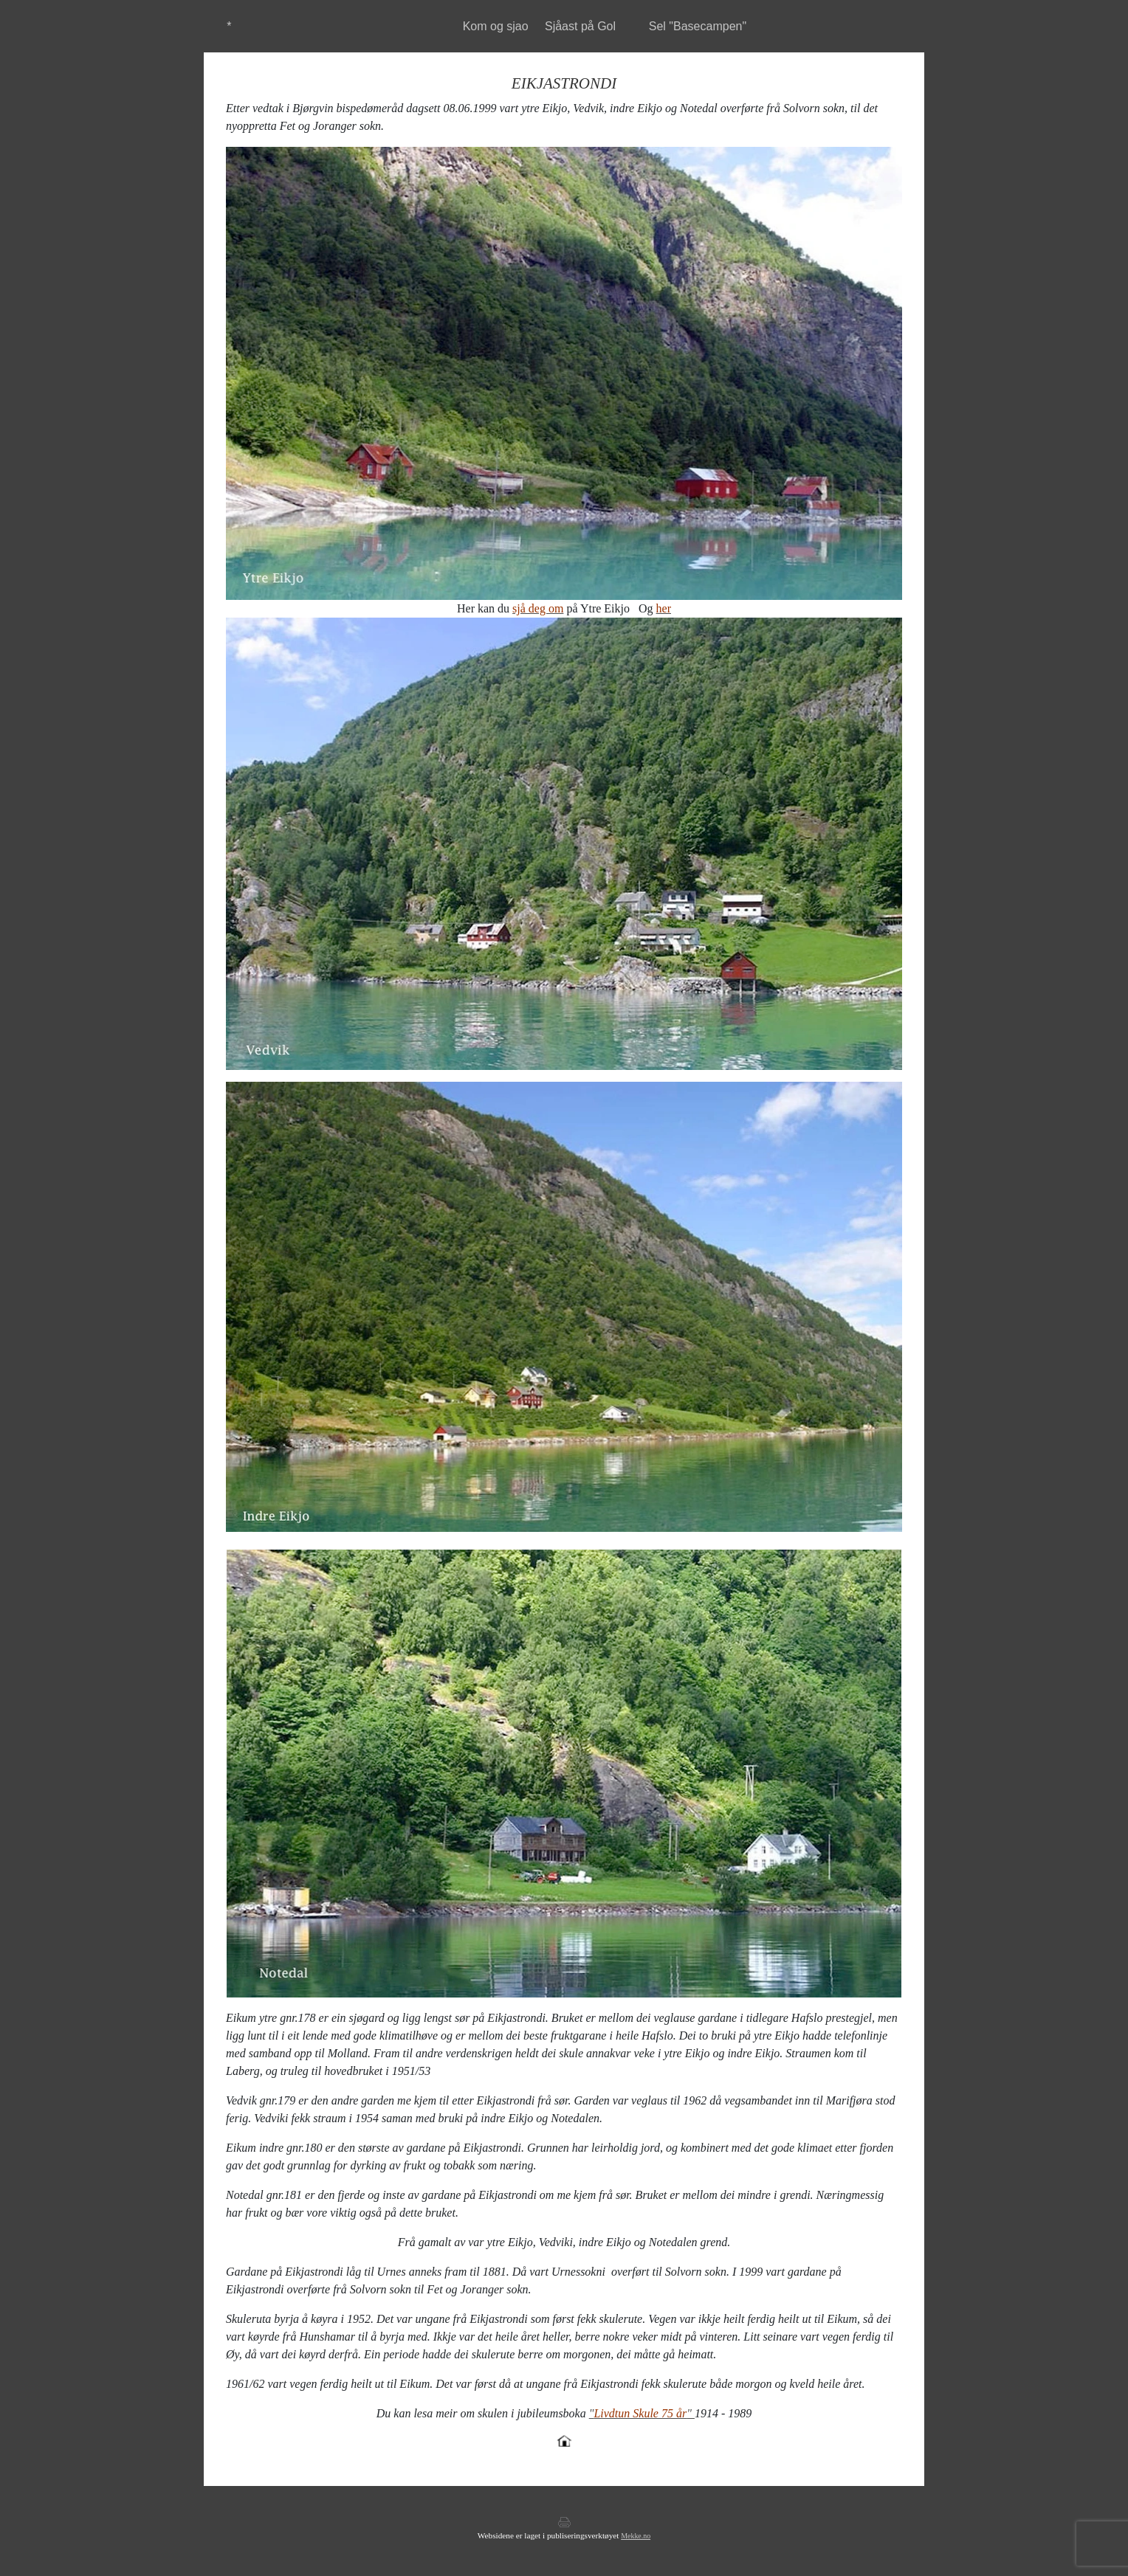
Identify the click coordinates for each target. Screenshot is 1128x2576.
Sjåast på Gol (580, 26)
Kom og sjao (496, 26)
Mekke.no (635, 2536)
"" (642, 2413)
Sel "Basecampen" (697, 26)
